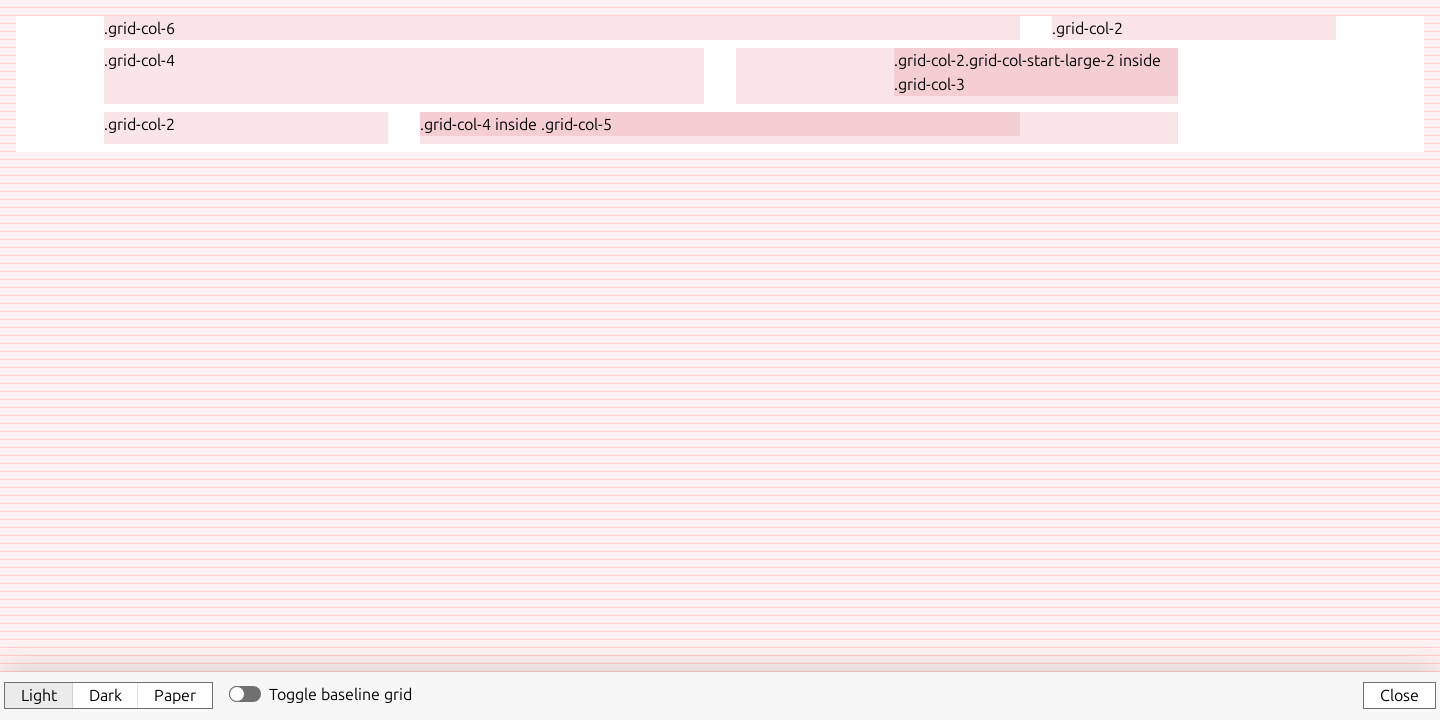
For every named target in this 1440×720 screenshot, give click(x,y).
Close (1399, 695)
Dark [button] (105, 695)
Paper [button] (175, 695)
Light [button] (39, 695)
